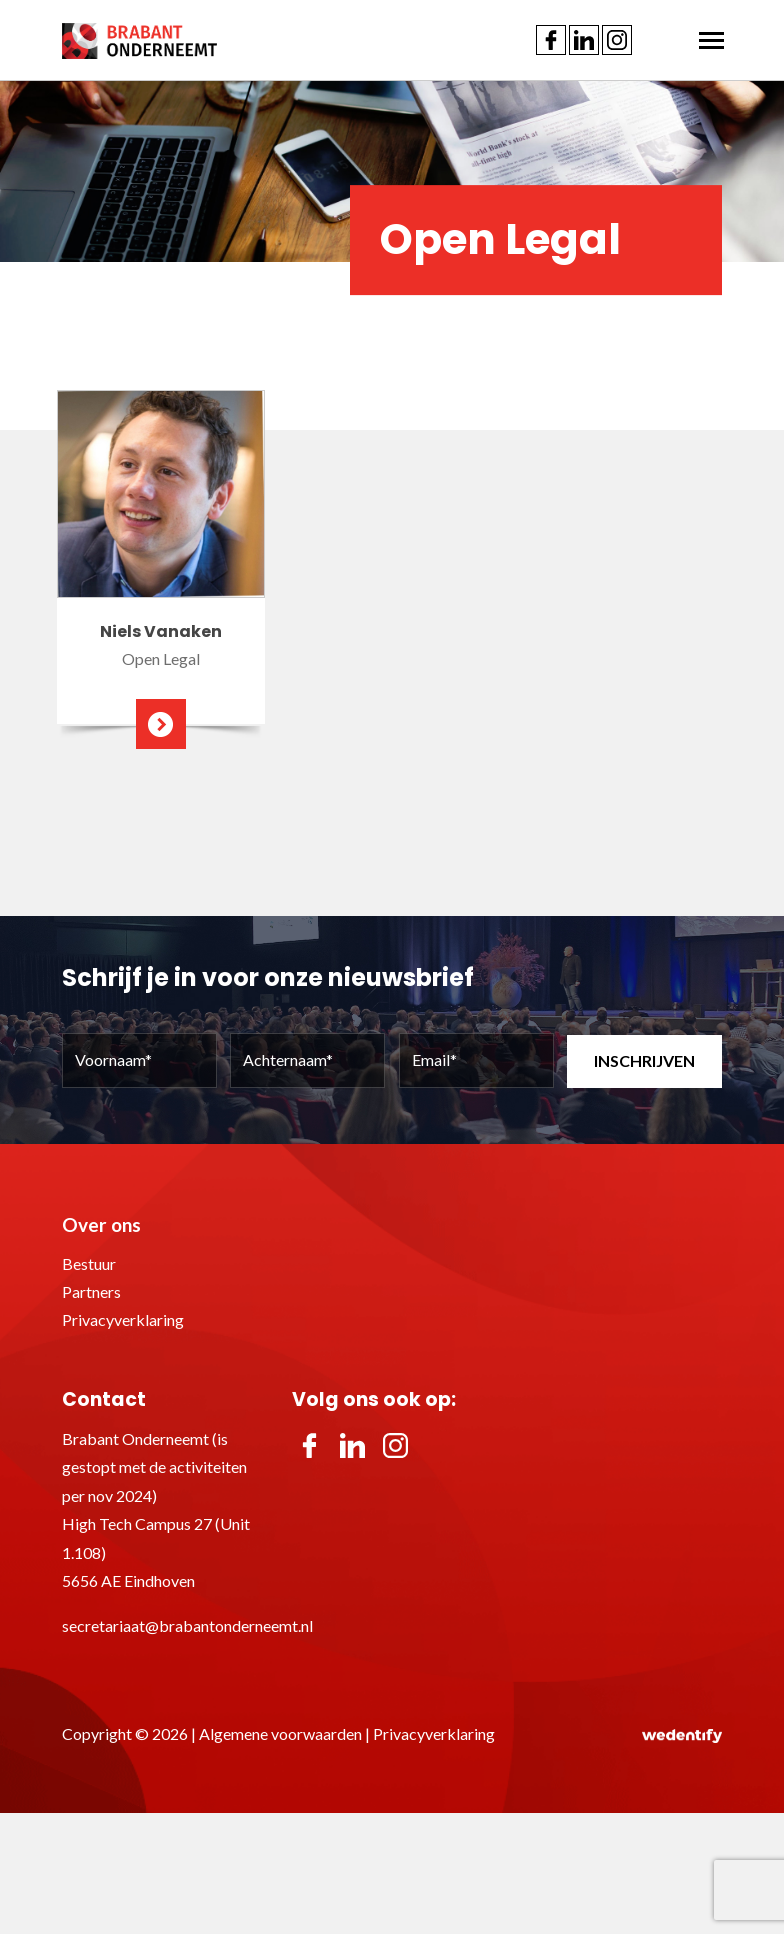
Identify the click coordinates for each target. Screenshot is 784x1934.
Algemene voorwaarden (280, 1733)
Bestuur (89, 1263)
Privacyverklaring (123, 1319)
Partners (91, 1291)
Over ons (101, 1224)
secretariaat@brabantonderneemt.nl (187, 1625)
